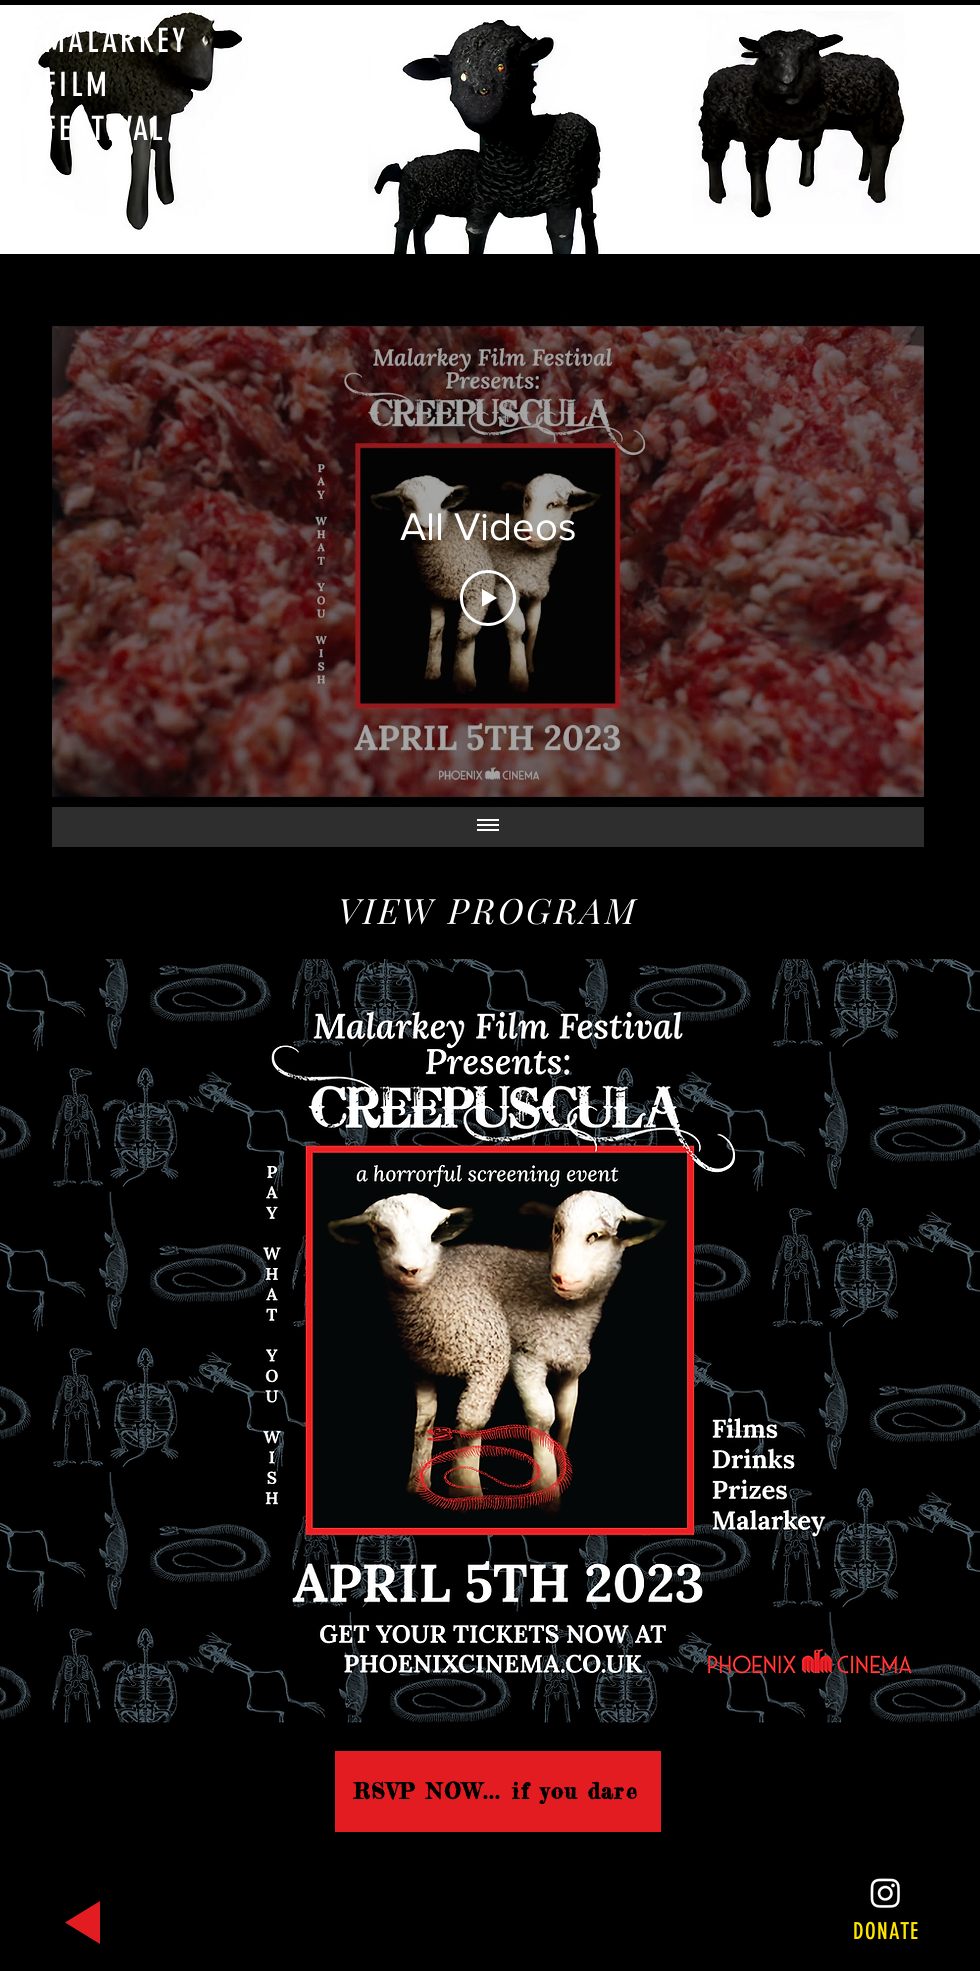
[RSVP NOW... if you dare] (498, 1791)
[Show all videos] (488, 827)
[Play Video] (488, 598)
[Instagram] (885, 1892)
